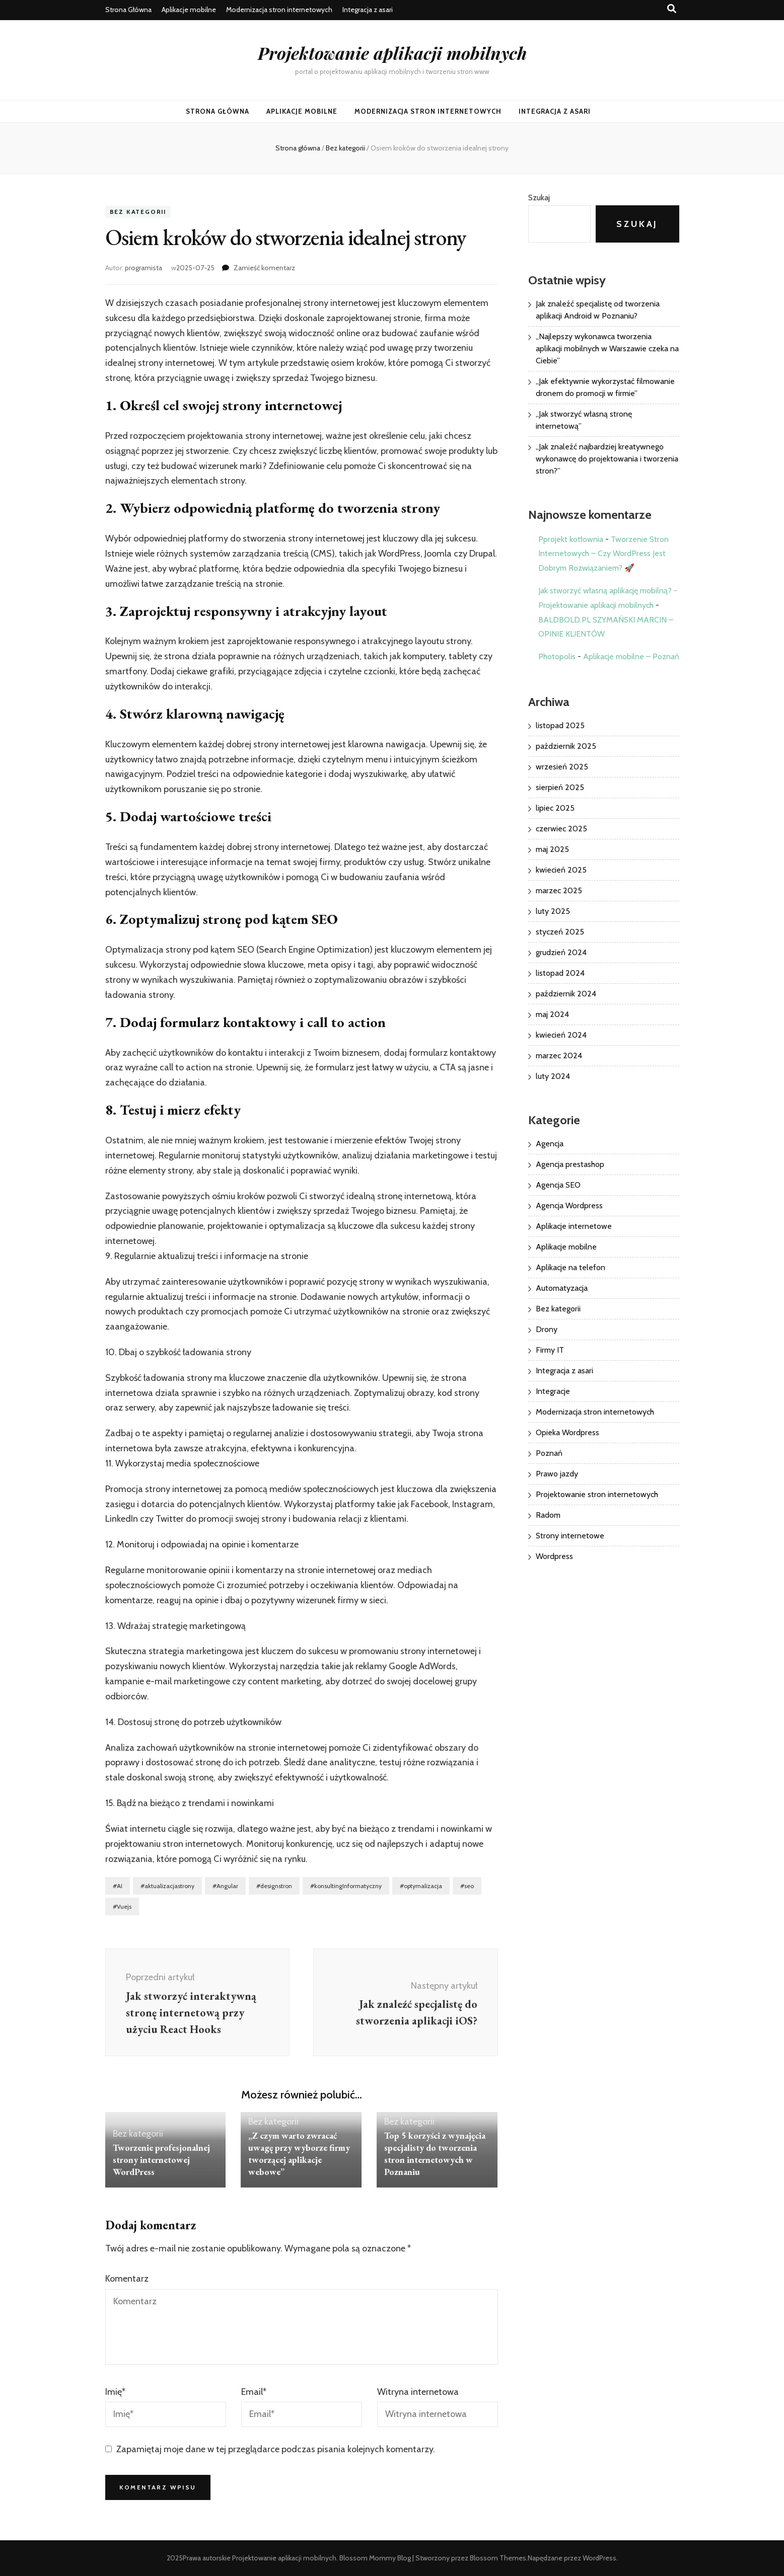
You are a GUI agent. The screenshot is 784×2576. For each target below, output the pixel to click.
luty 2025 (553, 911)
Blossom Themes (498, 2557)
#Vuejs (122, 1906)
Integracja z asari (367, 9)
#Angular (225, 1886)
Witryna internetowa (418, 2391)
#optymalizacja (421, 1886)
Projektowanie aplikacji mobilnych (392, 52)
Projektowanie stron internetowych (597, 1494)
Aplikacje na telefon (570, 1267)
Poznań (549, 1453)
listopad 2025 (560, 725)
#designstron (274, 1886)
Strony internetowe (570, 1535)
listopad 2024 (560, 973)
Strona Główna (128, 9)
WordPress (599, 2557)
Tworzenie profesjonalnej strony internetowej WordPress (161, 2159)
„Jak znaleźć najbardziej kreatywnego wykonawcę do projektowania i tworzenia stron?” (607, 459)
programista (143, 267)
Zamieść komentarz (264, 267)
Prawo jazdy (557, 1473)
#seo (467, 1886)
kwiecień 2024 (561, 1035)
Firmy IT (550, 1350)
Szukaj (539, 197)
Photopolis (557, 656)
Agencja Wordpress (569, 1205)
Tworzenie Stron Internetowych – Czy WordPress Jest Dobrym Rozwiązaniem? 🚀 (603, 553)
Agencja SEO (558, 1185)
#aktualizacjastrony (167, 1886)
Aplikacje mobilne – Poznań (631, 656)
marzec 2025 (559, 890)
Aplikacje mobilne (189, 9)
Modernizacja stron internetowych (279, 9)
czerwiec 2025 (561, 828)
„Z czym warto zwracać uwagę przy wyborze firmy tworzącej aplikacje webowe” (299, 2153)
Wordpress (554, 1556)
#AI (117, 1886)
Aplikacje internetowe (574, 1226)
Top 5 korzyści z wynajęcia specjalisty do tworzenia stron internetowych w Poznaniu (434, 2153)
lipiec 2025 (555, 808)
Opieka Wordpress (567, 1432)
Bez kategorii (138, 211)
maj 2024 (552, 1014)
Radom (548, 1515)
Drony (546, 1329)
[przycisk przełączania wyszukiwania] (671, 9)
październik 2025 (566, 746)
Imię (115, 2391)
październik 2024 (566, 993)
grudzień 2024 (561, 952)
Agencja (549, 1143)
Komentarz (127, 2278)
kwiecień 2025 (561, 870)
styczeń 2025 (560, 931)
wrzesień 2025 (562, 766)
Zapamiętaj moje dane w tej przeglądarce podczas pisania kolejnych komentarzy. (275, 2449)
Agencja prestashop (570, 1164)
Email (253, 2391)
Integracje (553, 1391)
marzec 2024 (559, 1055)
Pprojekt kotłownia (570, 539)
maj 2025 (552, 849)
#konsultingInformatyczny (346, 1886)
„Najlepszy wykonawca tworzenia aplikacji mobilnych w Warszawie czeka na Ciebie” (607, 348)
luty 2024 (553, 1076)
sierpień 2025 (560, 787)
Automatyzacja (562, 1288)
